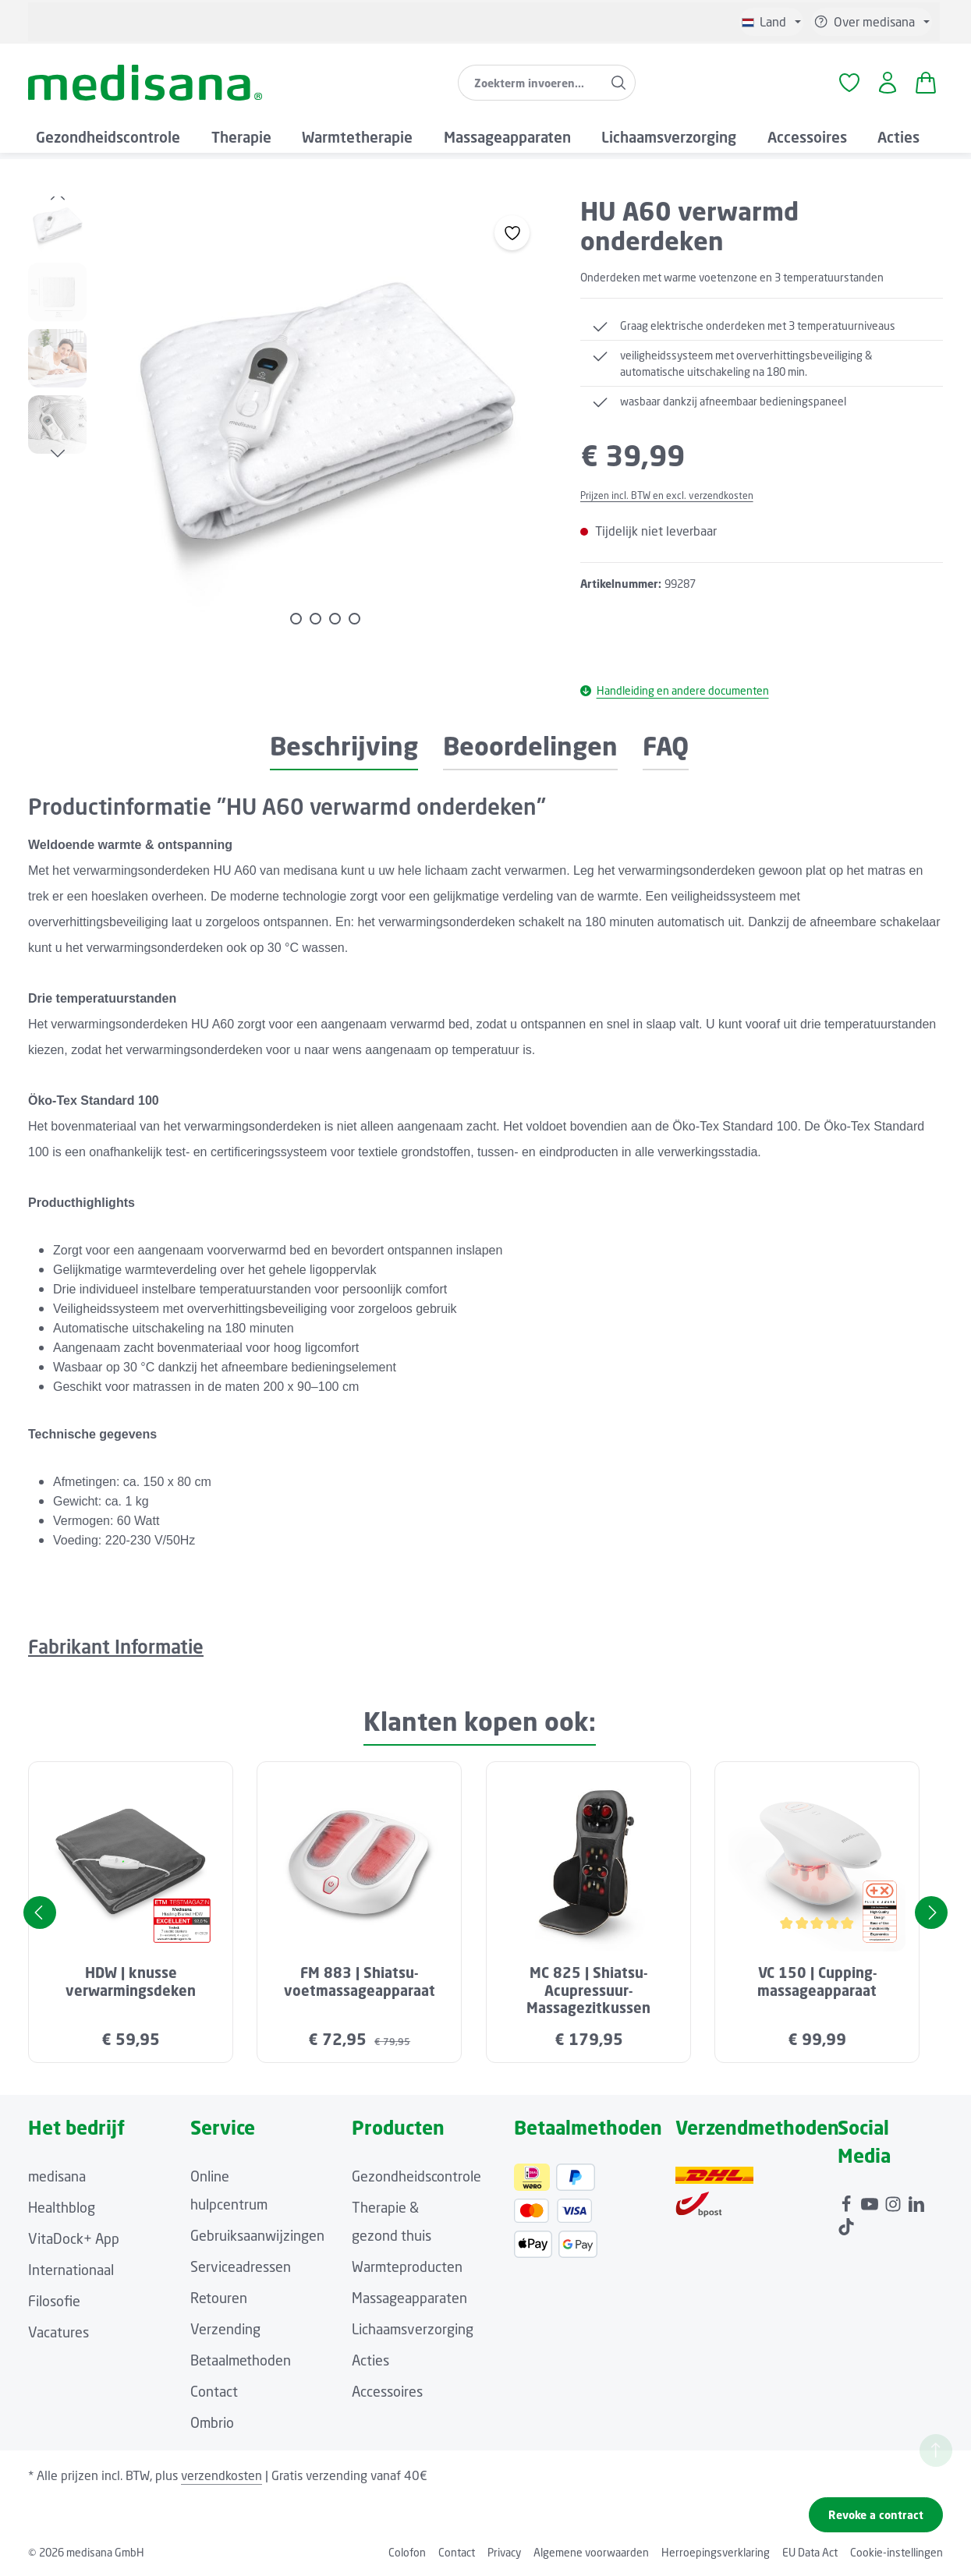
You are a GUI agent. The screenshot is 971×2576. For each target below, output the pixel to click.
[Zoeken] (619, 83)
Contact (214, 2391)
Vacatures (58, 2332)
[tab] (344, 747)
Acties (370, 2360)
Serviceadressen (240, 2266)
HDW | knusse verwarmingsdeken (131, 1981)
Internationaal (71, 2269)
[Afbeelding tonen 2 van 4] (315, 619)
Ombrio (212, 2422)
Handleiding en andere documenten (674, 690)
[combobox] (530, 83)
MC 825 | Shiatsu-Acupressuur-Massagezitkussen (588, 1990)
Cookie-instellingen (896, 2552)
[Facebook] (848, 2200)
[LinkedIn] (916, 2200)
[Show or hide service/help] (871, 22)
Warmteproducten (407, 2266)
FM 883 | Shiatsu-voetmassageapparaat (359, 1981)
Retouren (218, 2297)
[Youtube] (871, 2200)
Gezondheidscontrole (416, 2176)
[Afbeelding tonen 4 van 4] (354, 619)
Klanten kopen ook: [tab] (479, 1721)
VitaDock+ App (73, 2238)
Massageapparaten (409, 2297)
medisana (57, 2176)
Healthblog (61, 2207)
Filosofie (54, 2300)
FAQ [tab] (666, 746)
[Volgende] (57, 453)
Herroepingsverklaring (715, 2552)
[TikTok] (846, 2222)
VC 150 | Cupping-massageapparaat (817, 1981)
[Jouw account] (887, 83)
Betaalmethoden (240, 2360)
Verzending (225, 2328)
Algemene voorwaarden (591, 2552)
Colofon (407, 2552)
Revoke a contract (875, 2514)
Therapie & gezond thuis (391, 2221)
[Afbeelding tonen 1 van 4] (296, 619)
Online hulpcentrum (229, 2190)
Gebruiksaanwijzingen (257, 2235)
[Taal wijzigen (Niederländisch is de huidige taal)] (771, 22)
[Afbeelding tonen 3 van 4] (335, 619)
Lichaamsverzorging (412, 2328)
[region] (288, 418)
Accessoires (387, 2391)
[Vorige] (57, 196)
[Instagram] (894, 2200)
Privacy (504, 2552)
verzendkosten (221, 2475)
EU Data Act (810, 2552)
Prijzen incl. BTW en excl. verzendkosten (666, 495)
